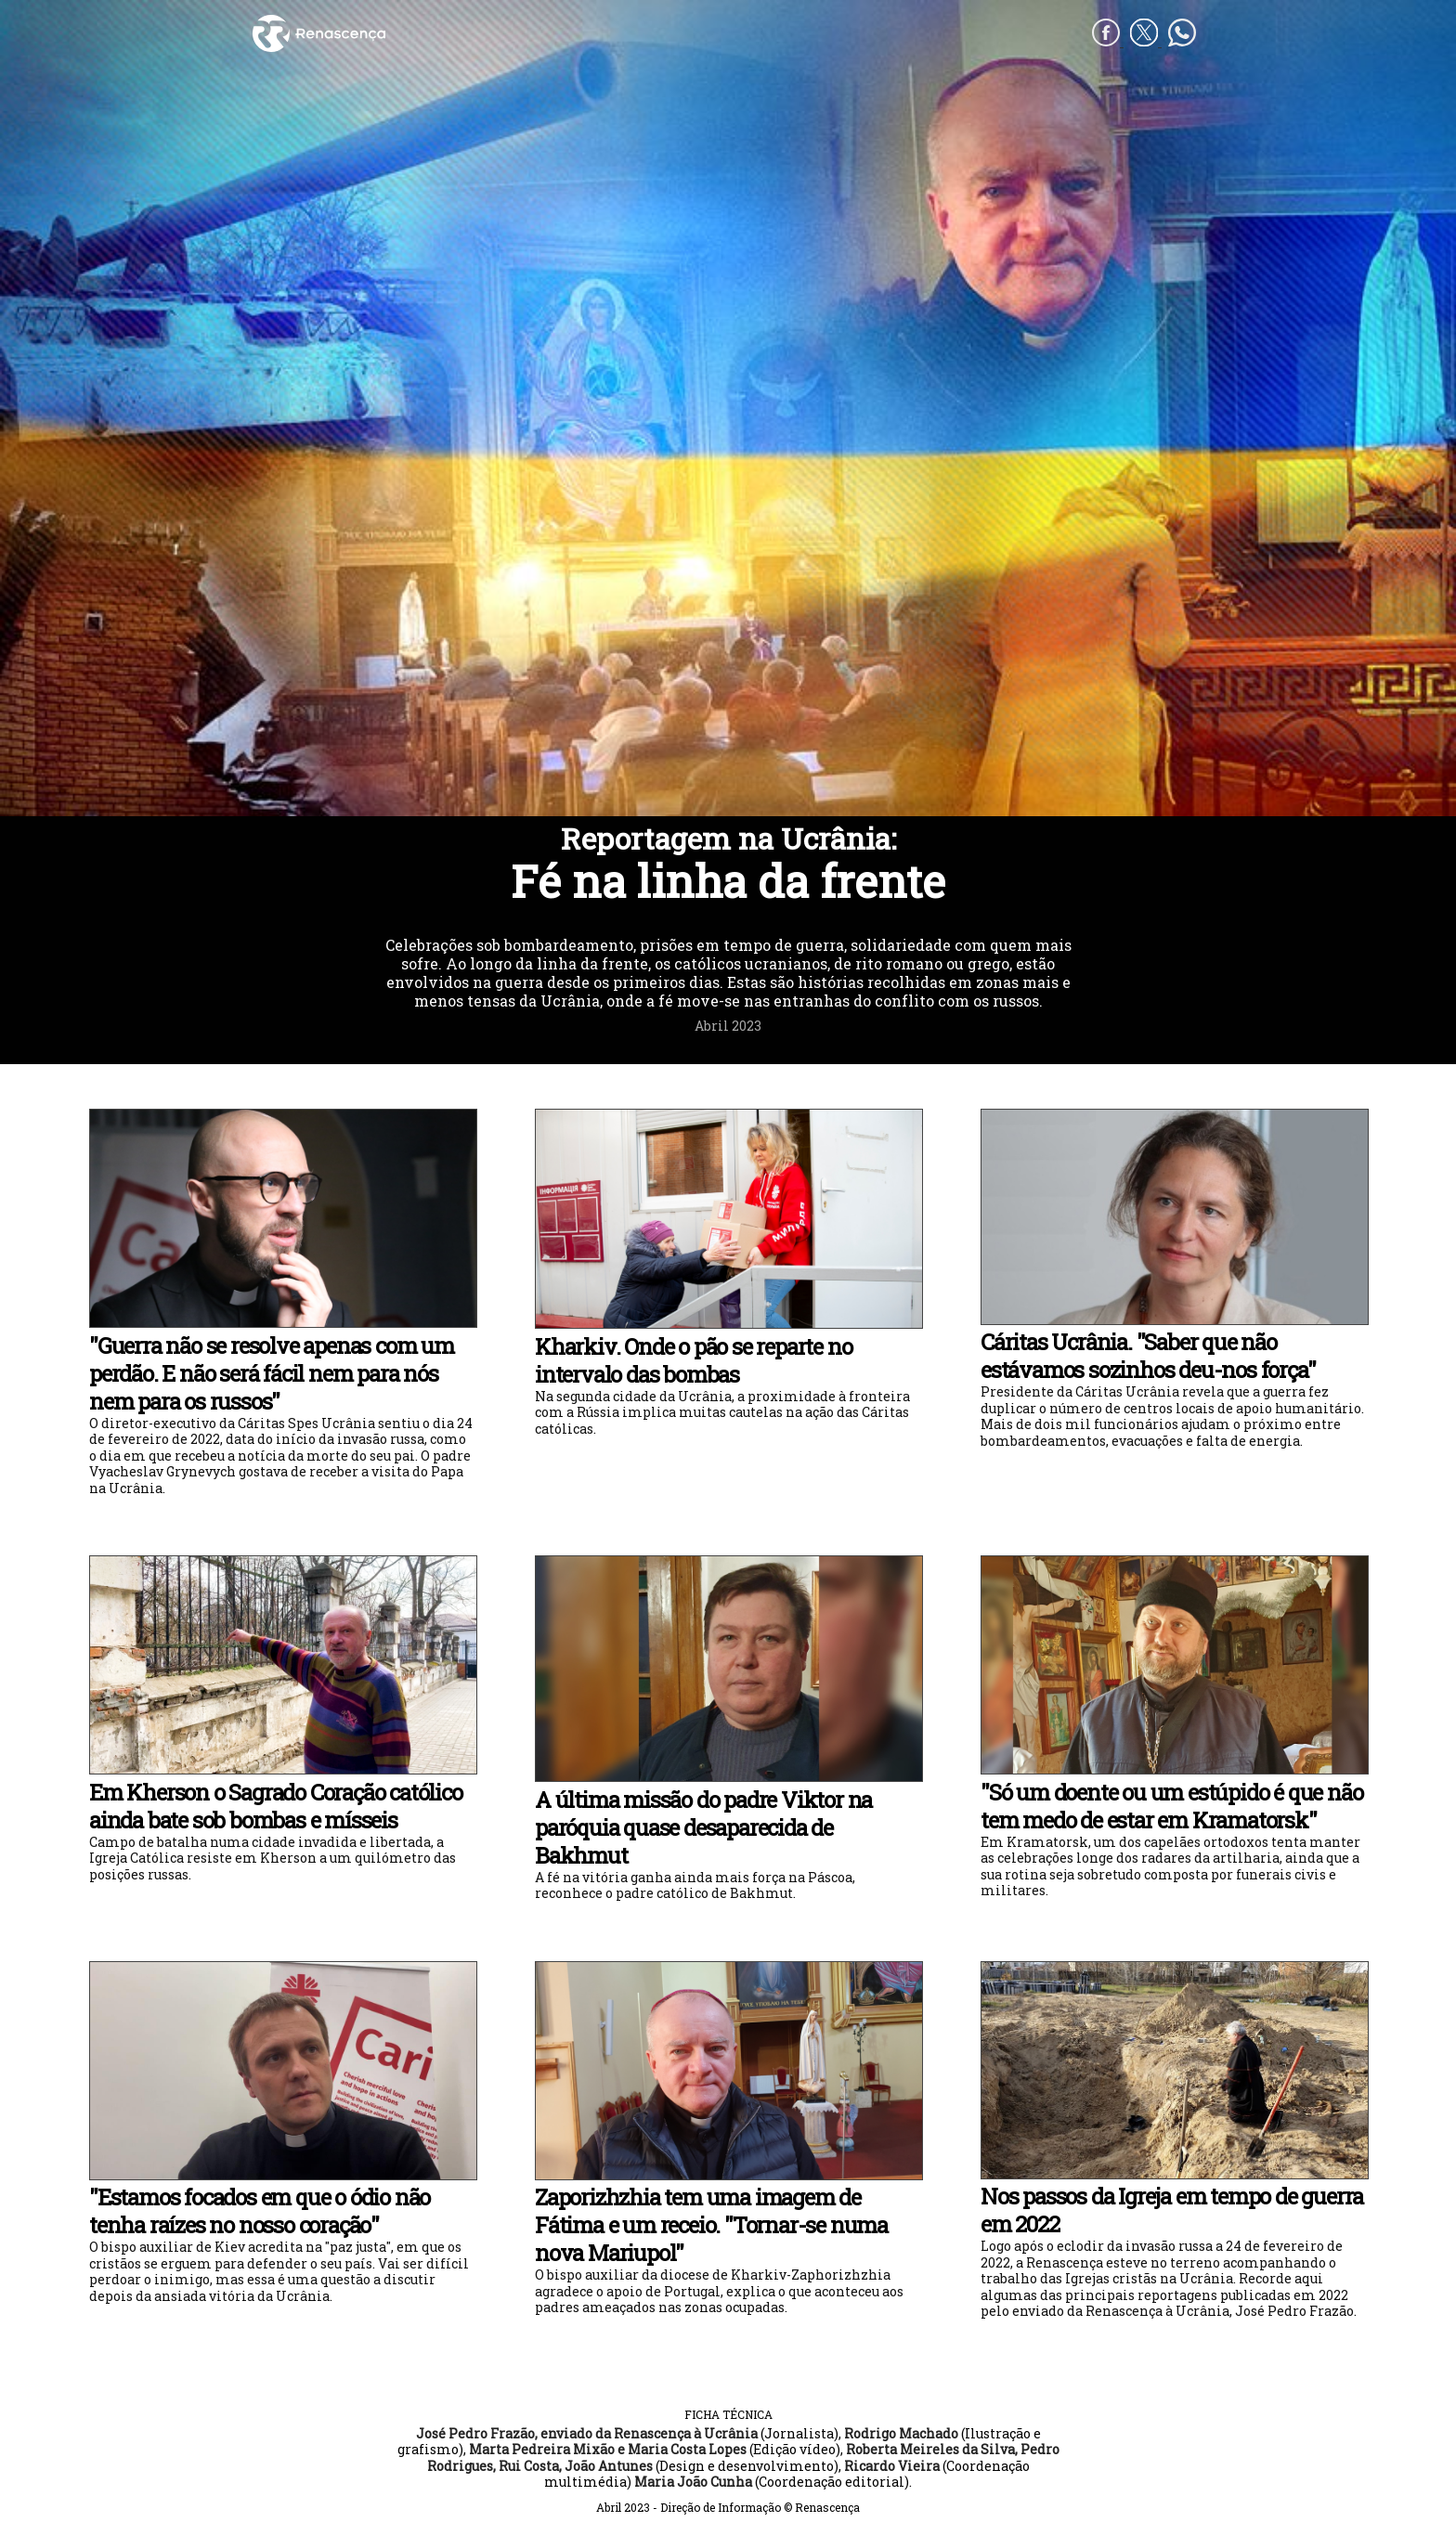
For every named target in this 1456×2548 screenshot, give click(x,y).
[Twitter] (1146, 41)
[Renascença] (488, 33)
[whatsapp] (1182, 41)
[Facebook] (1108, 41)
